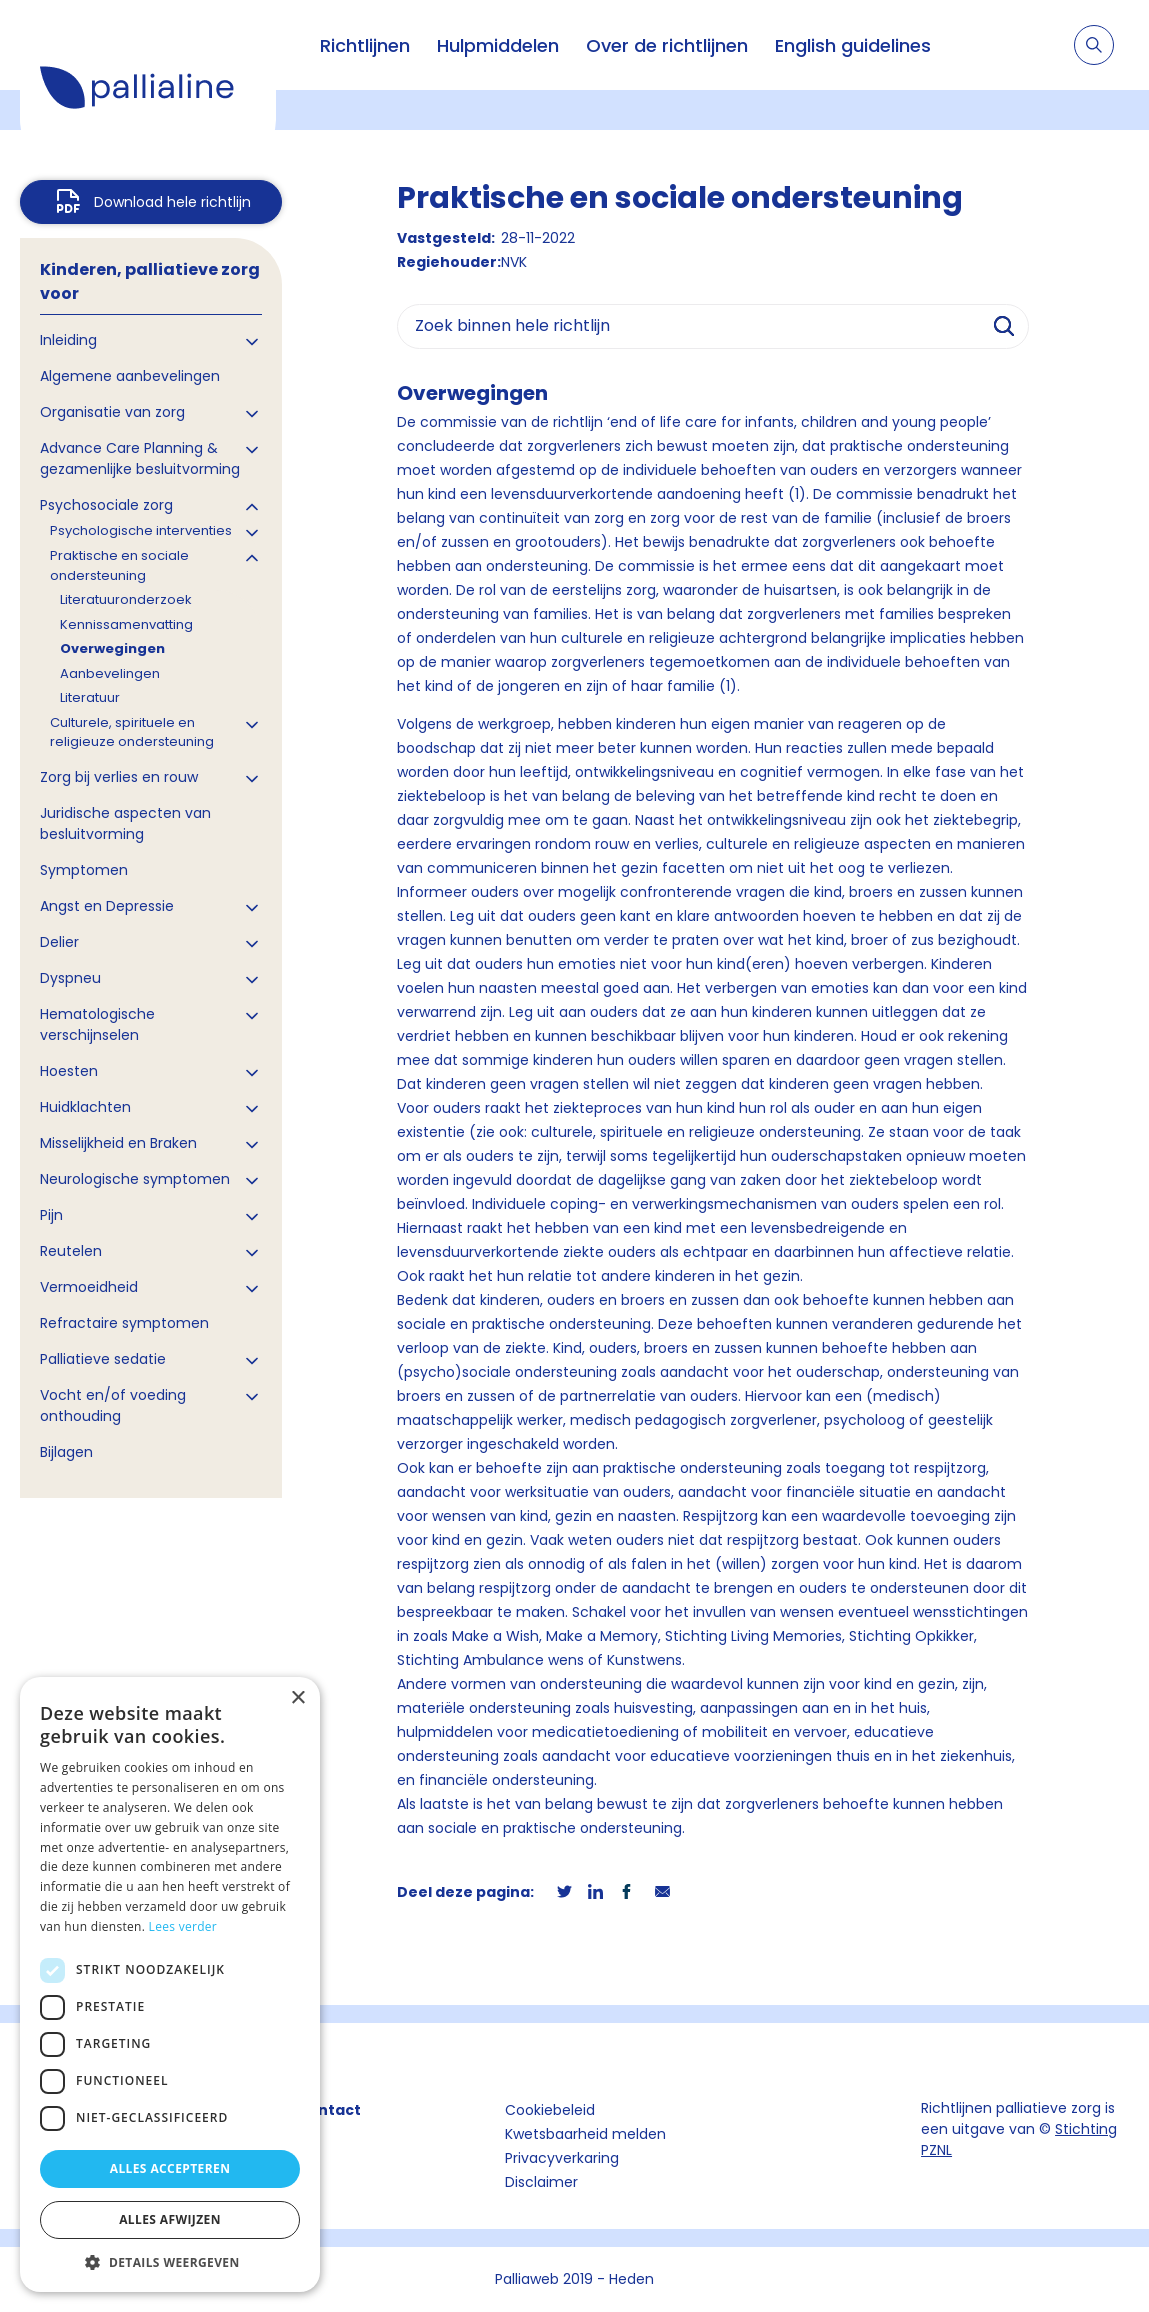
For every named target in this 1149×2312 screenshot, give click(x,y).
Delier (59, 942)
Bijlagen (66, 1452)
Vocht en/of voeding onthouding (113, 1405)
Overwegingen (112, 648)
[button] (170, 2262)
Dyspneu (70, 978)
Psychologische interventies (141, 530)
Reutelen (71, 1251)
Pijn (51, 1215)
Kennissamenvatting (126, 624)
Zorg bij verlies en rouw (119, 777)
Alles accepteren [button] (170, 2168)
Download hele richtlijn (172, 202)
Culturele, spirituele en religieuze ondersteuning (132, 732)
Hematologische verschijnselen (97, 1024)
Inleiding (68, 340)
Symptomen (84, 870)
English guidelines (853, 45)
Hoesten (69, 1071)
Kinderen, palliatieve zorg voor (150, 281)
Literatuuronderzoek (126, 599)
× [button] (297, 1698)
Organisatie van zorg (112, 412)
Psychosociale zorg (106, 505)
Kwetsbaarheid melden (585, 2134)
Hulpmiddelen (498, 45)
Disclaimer (541, 2182)
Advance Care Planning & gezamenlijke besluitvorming (140, 458)
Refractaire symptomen (124, 1323)
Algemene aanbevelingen (130, 376)
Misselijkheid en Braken (118, 1143)
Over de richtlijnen (667, 45)
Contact (329, 2110)
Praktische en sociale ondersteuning (119, 565)
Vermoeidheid (89, 1287)
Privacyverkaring (562, 2158)
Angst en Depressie (107, 906)
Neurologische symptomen (135, 1179)
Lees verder (183, 1926)
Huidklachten (85, 1107)
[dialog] (170, 1984)
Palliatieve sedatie (103, 1359)
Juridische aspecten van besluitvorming (125, 823)
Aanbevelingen (110, 673)
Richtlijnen (365, 45)
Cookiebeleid (550, 2110)
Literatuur (90, 697)
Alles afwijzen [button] (170, 2219)
